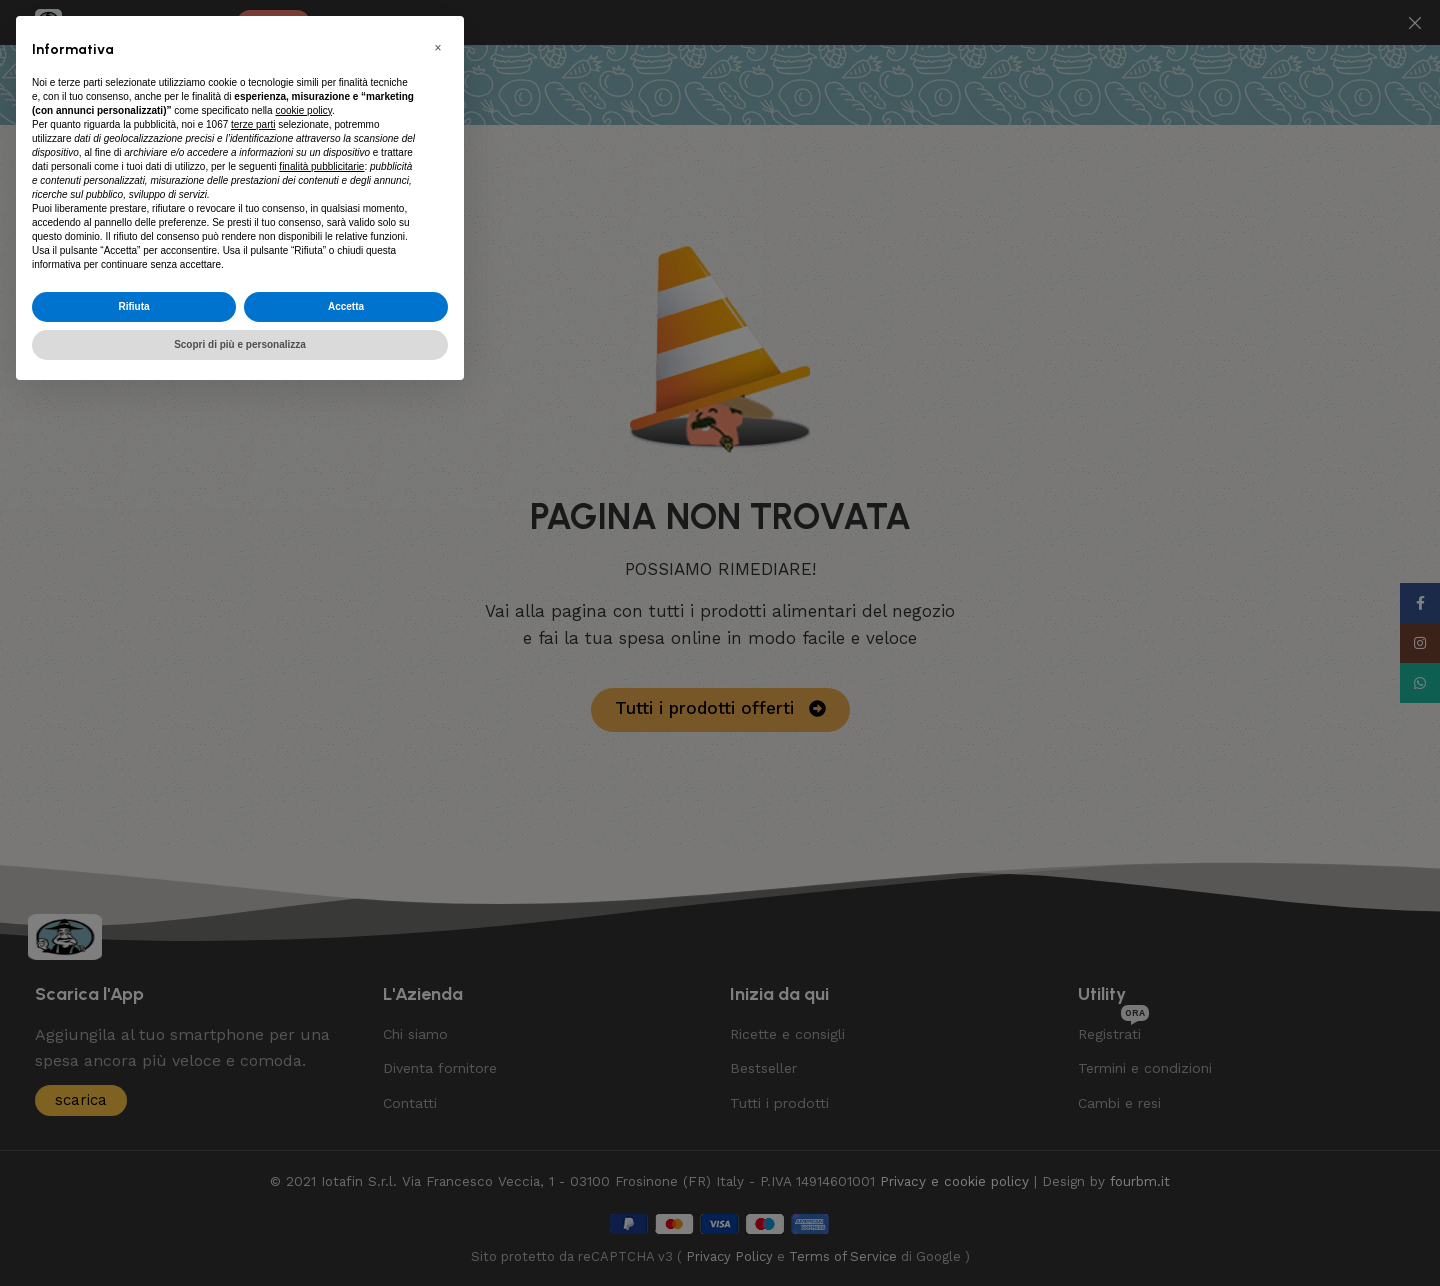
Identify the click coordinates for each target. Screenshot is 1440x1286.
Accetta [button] (346, 306)
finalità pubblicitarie (321, 166)
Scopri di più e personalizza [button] (240, 344)
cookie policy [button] (303, 110)
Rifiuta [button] (133, 306)
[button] (438, 48)
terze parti (253, 124)
